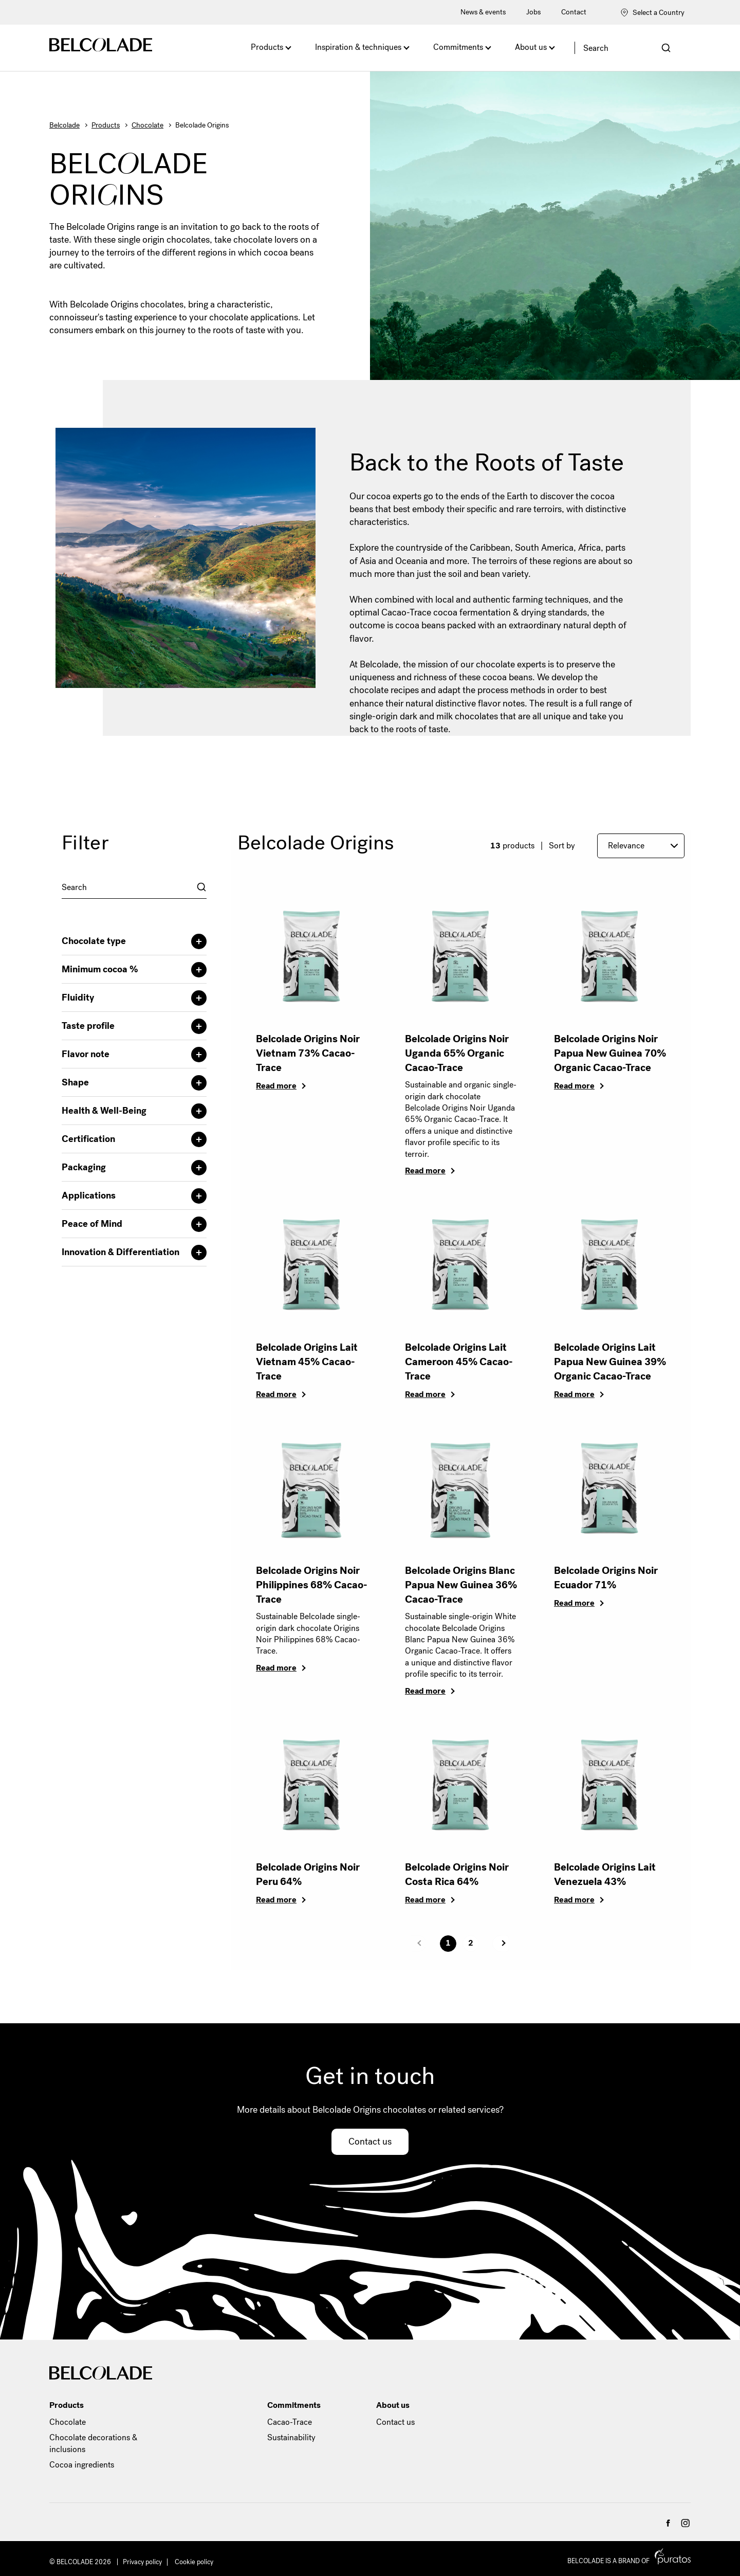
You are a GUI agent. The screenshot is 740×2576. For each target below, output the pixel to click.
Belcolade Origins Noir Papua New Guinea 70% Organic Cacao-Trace (610, 1053)
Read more (276, 1085)
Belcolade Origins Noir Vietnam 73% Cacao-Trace (308, 1053)
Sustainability (291, 2437)
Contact (573, 12)
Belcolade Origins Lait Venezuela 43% (605, 1874)
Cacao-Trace (289, 2422)
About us (531, 47)
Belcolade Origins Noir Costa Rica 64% (457, 1874)
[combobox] (134, 887)
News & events (483, 12)
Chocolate (147, 125)
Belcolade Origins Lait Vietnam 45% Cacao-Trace (307, 1361)
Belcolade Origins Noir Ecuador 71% (606, 1578)
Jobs (533, 12)
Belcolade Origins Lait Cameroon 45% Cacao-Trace (459, 1361)
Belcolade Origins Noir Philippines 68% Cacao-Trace (311, 1585)
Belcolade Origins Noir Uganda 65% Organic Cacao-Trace (457, 1053)
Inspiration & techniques (358, 47)
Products (267, 47)
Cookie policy (194, 2561)
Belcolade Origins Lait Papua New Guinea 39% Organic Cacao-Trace (610, 1361)
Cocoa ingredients (81, 2464)
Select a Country (652, 12)
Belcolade (64, 125)
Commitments (458, 47)
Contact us (370, 2141)
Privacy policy (142, 2561)
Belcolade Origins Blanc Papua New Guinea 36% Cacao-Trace (461, 1585)
